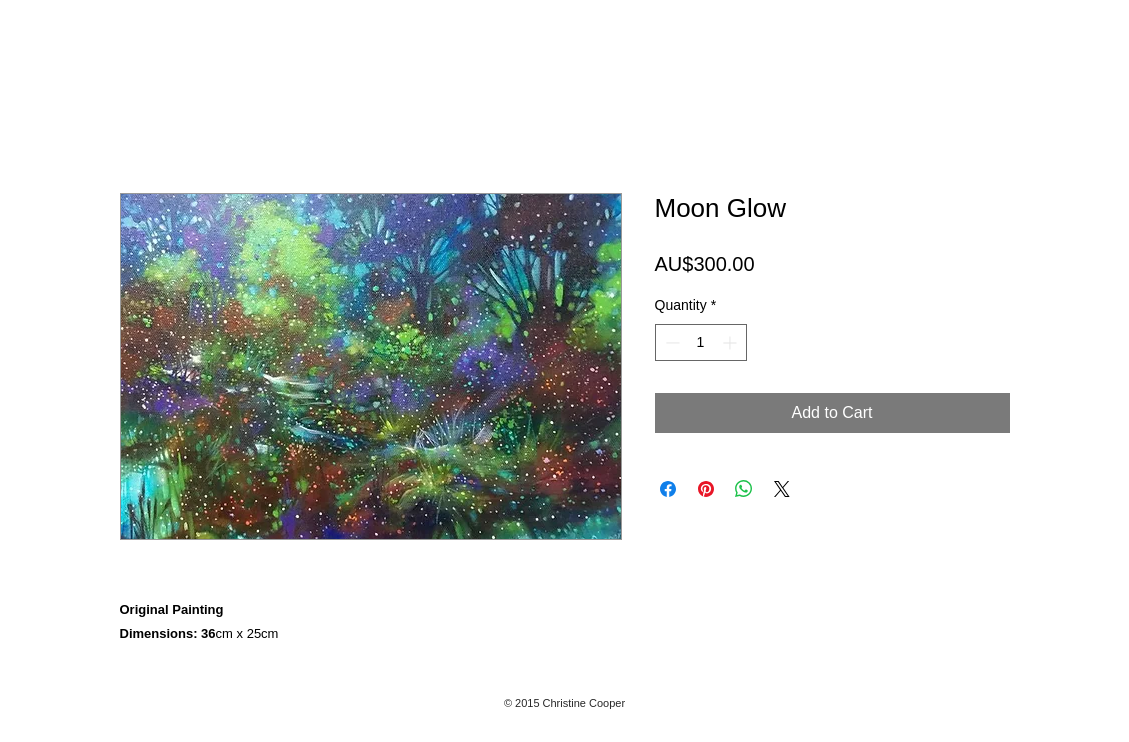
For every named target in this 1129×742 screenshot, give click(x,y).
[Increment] (731, 342)
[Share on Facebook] (668, 489)
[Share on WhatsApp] (744, 489)
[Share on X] (782, 489)
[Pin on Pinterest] (706, 489)
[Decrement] (670, 342)
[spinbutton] (701, 342)
